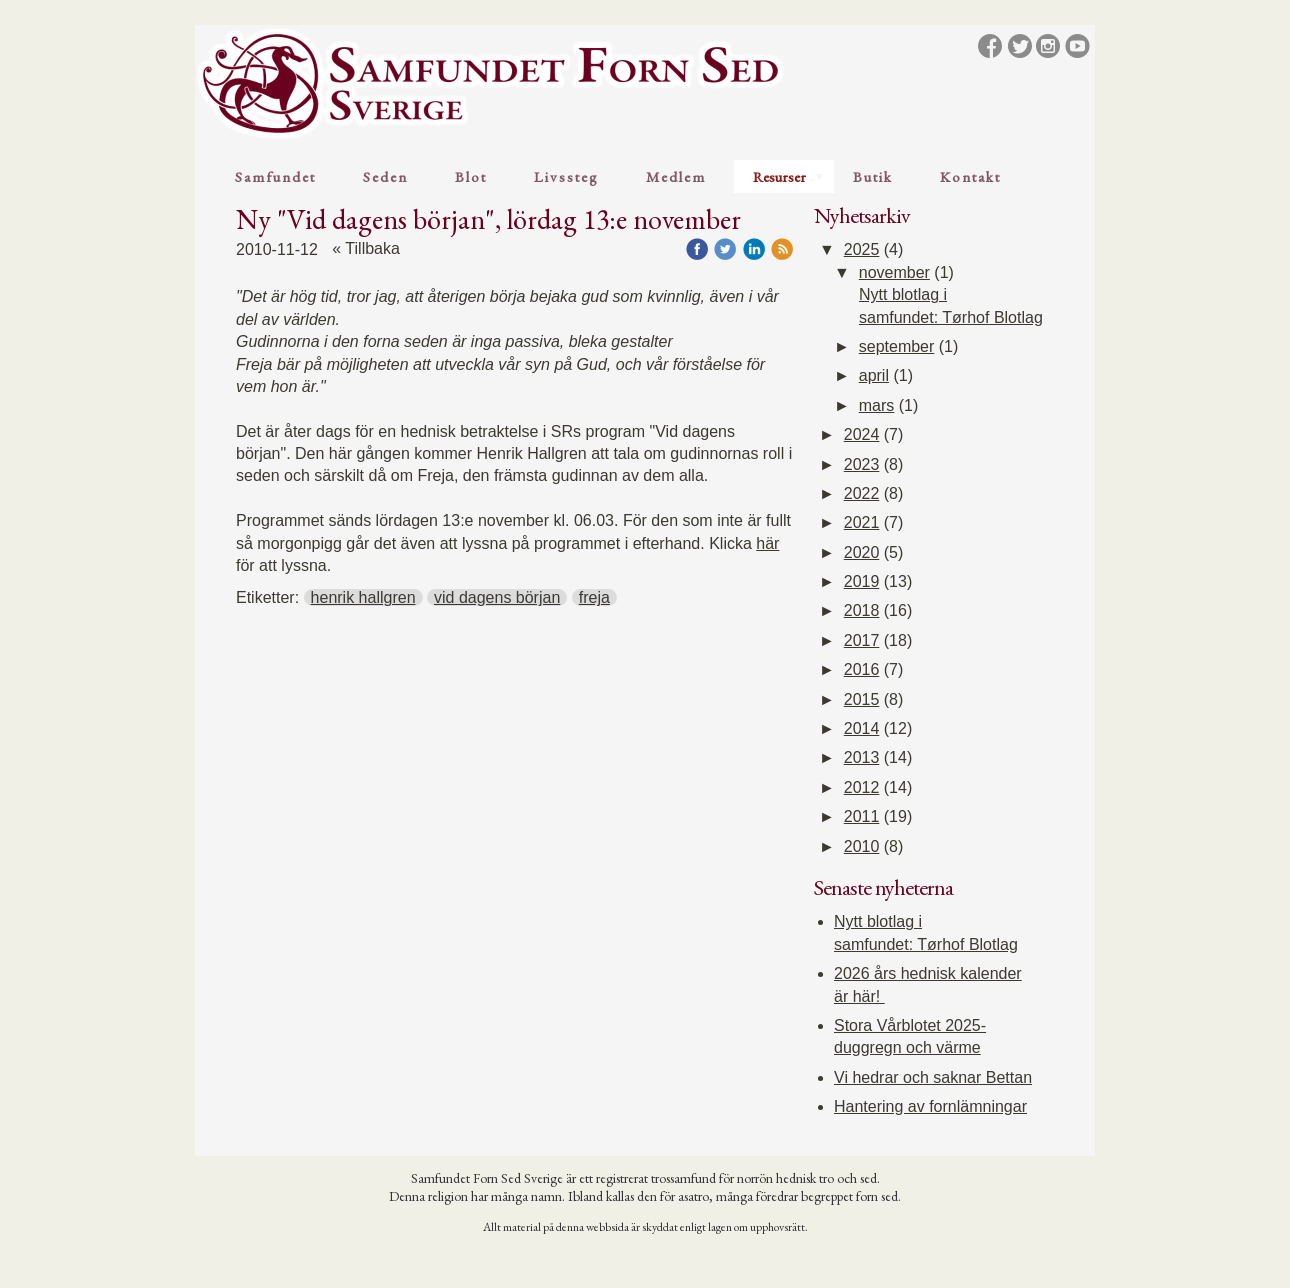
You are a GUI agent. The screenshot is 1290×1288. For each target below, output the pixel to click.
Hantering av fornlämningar (930, 1106)
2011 (862, 816)
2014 (862, 728)
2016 (862, 669)
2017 (862, 640)
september (897, 346)
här (767, 543)
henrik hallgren (363, 597)
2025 (862, 249)
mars (877, 405)
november (894, 272)
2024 (862, 434)
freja (594, 597)
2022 (862, 493)
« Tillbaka (366, 248)
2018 (862, 610)
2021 (862, 522)
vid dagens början (497, 597)
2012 (862, 787)
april (874, 375)
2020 (862, 552)
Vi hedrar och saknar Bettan (933, 1077)
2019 (862, 581)
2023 (862, 464)
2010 (862, 846)
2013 (862, 757)
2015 (862, 699)
